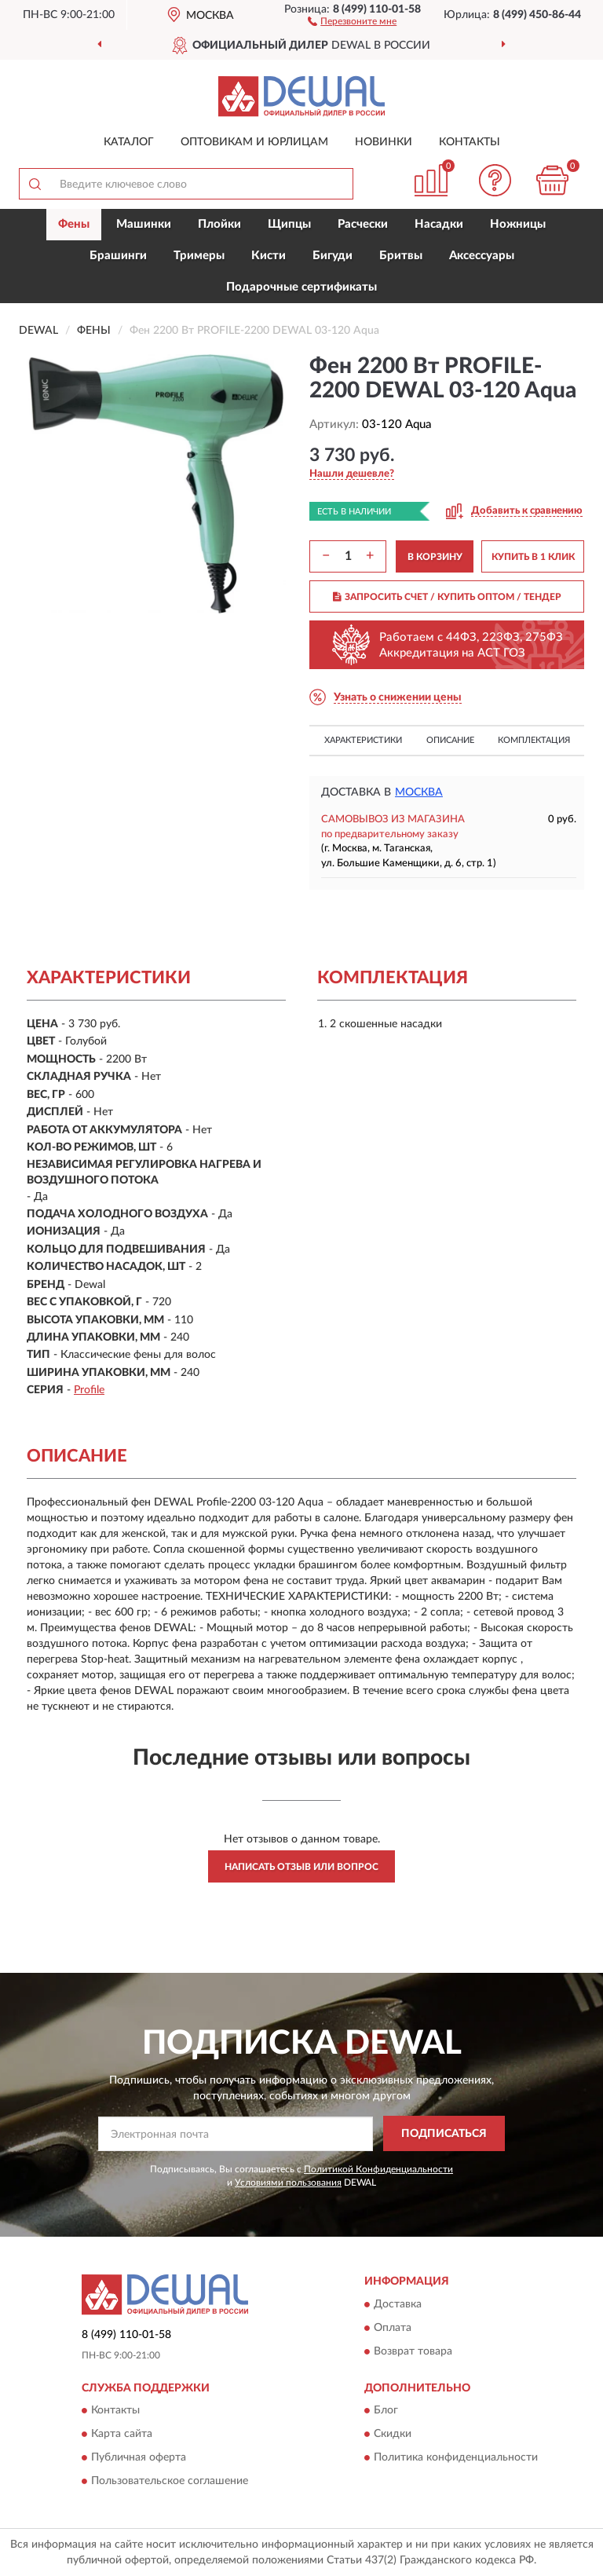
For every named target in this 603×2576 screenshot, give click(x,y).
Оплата (392, 2327)
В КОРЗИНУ (434, 557)
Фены (74, 224)
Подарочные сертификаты (301, 287)
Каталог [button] (129, 142)
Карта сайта (121, 2434)
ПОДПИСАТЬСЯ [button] (444, 2133)
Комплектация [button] (534, 740)
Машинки (143, 224)
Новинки (383, 142)
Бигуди (332, 256)
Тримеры (199, 256)
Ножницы (518, 224)
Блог (386, 2411)
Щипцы (289, 224)
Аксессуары (481, 256)
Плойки (219, 224)
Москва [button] (419, 792)
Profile (89, 1390)
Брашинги (118, 256)
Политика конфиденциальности (456, 2458)
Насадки (439, 224)
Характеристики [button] (363, 740)
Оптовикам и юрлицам (254, 142)
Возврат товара (413, 2351)
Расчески (363, 224)
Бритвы (400, 256)
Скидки (392, 2434)
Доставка (398, 2304)
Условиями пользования (288, 2182)
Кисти (268, 256)
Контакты (469, 142)
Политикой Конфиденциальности (378, 2169)
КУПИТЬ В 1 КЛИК (533, 557)
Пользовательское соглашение (169, 2481)
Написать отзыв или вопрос (301, 1867)
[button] (352, 20)
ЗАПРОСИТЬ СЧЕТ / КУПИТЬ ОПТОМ (447, 597)
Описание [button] (450, 740)
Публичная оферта (138, 2458)
